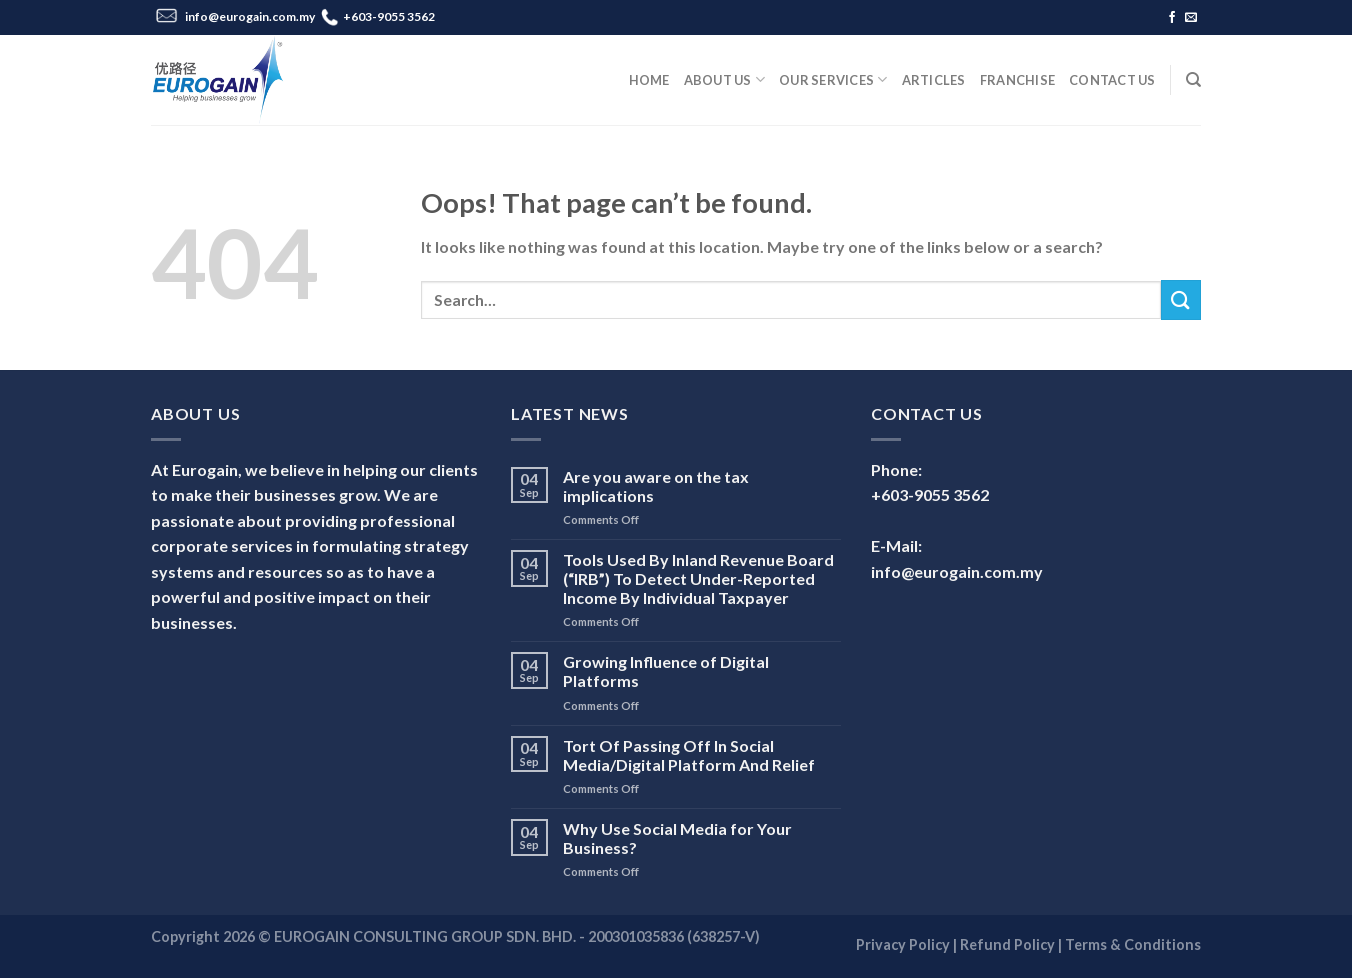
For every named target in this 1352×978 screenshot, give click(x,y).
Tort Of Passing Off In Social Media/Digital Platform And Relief (689, 755)
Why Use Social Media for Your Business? (677, 838)
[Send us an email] (1191, 18)
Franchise (1017, 80)
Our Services (833, 79)
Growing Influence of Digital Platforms (666, 671)
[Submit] (1181, 299)
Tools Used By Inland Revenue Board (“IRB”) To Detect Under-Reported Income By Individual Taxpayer (698, 578)
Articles (934, 80)
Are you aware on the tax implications (656, 486)
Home (649, 80)
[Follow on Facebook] (1172, 18)
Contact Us (1112, 80)
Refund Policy (1007, 944)
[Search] (1193, 80)
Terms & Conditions (1133, 944)
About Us (725, 79)
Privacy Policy (903, 944)
